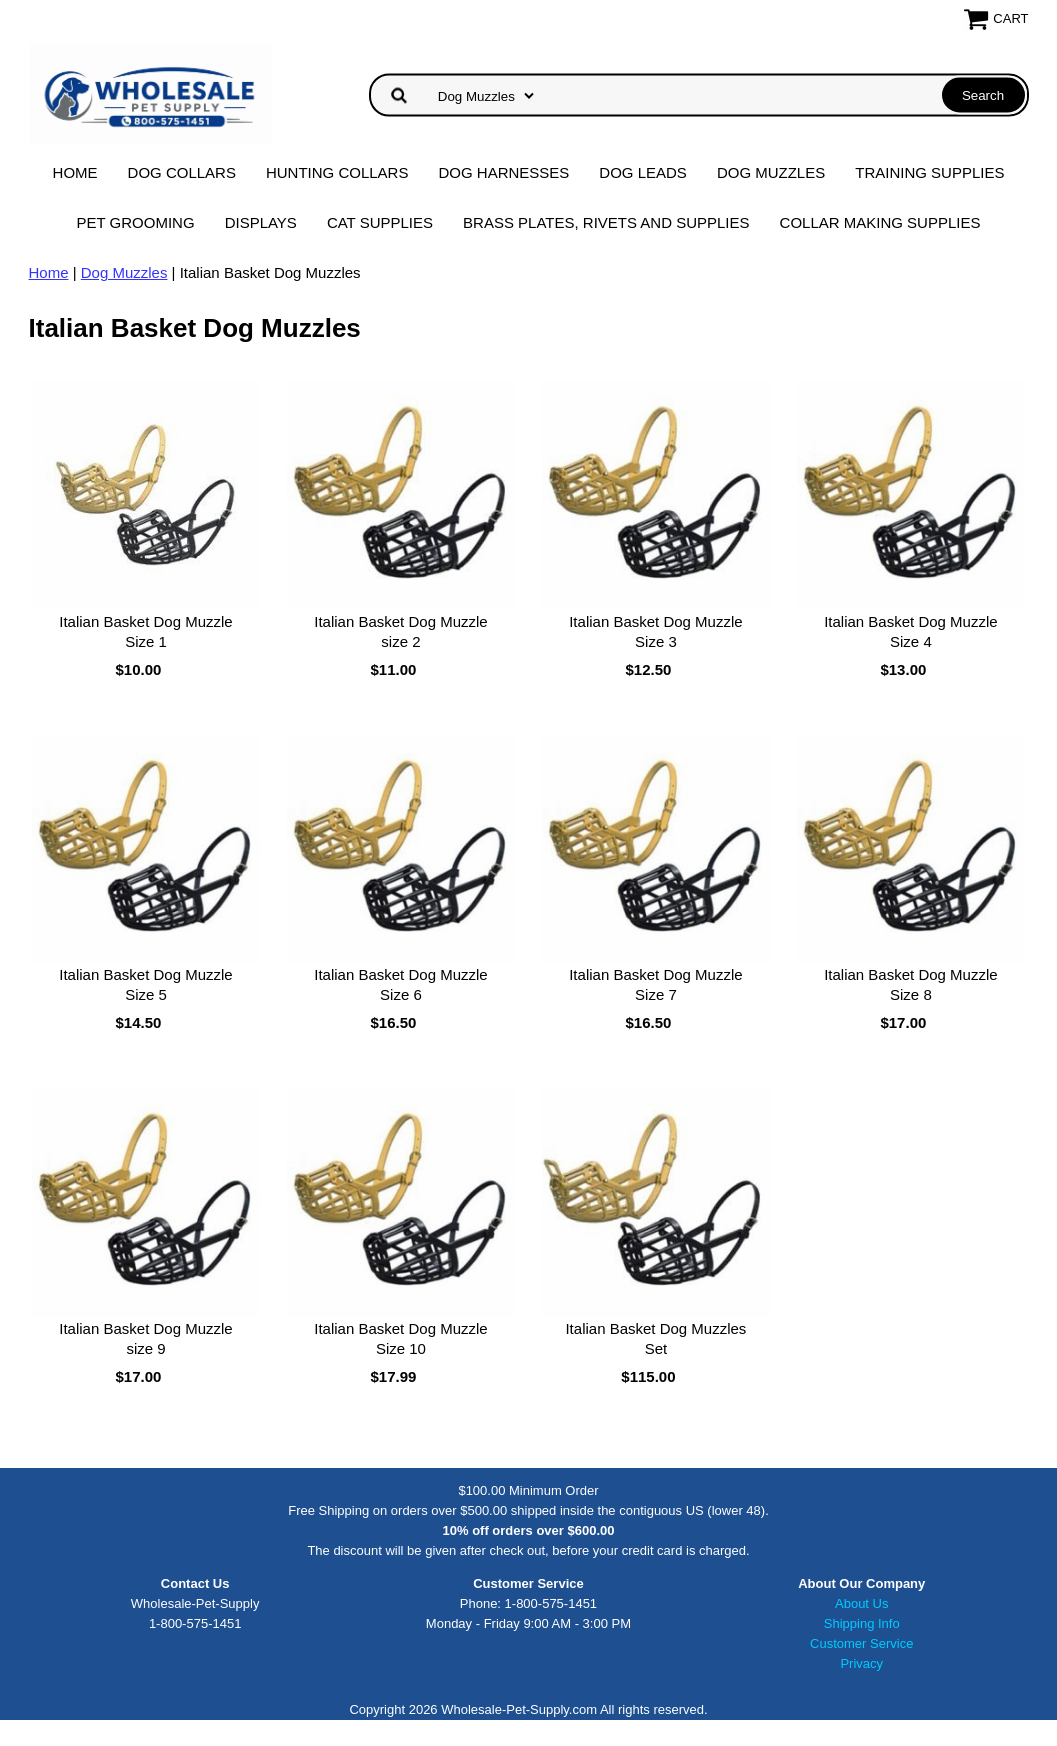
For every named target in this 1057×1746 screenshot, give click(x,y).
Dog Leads (643, 172)
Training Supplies (929, 172)
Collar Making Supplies (880, 222)
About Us (861, 1603)
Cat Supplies (380, 222)
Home (75, 172)
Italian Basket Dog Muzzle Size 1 (145, 631)
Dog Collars (182, 172)
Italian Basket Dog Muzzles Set (655, 1338)
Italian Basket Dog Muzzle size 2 (400, 631)
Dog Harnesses (503, 172)
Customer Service (861, 1643)
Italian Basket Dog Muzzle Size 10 (400, 1338)
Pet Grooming (136, 222)
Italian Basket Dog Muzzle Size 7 (655, 984)
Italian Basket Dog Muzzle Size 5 (145, 984)
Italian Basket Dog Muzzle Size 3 (655, 631)
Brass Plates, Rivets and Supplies (606, 222)
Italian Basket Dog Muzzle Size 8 (910, 984)
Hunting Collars (337, 172)
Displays (261, 222)
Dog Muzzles (771, 172)
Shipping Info (862, 1623)
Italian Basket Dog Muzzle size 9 (145, 1338)
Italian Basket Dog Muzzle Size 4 (910, 631)
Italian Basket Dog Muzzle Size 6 (400, 984)
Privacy (861, 1663)
